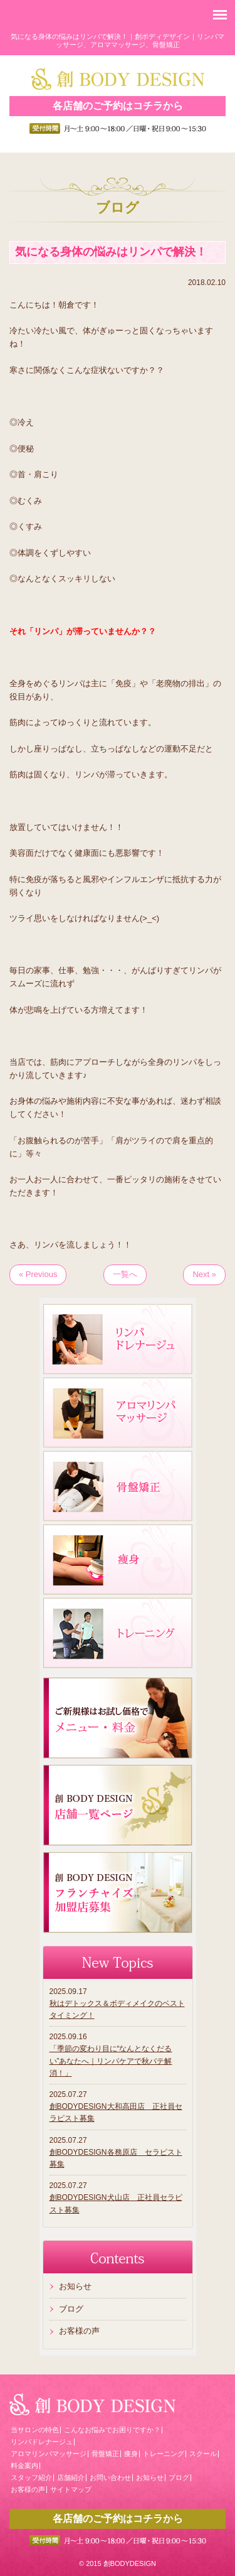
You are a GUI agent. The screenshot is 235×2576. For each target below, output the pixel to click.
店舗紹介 (71, 2477)
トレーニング (163, 2453)
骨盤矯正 (105, 2453)
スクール (203, 2453)
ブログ (71, 2309)
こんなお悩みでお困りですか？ (112, 2429)
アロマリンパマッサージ (48, 2453)
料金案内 (24, 2465)
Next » (204, 1274)
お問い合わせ (110, 2477)
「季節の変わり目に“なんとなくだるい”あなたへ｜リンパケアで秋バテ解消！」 (111, 2060)
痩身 (131, 2453)
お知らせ (75, 2286)
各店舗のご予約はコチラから (118, 105)
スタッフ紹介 (31, 2477)
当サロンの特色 (35, 2429)
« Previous (38, 1274)
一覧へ (125, 1274)
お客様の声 (79, 2331)
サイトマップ (70, 2489)
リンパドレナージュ (42, 2441)
